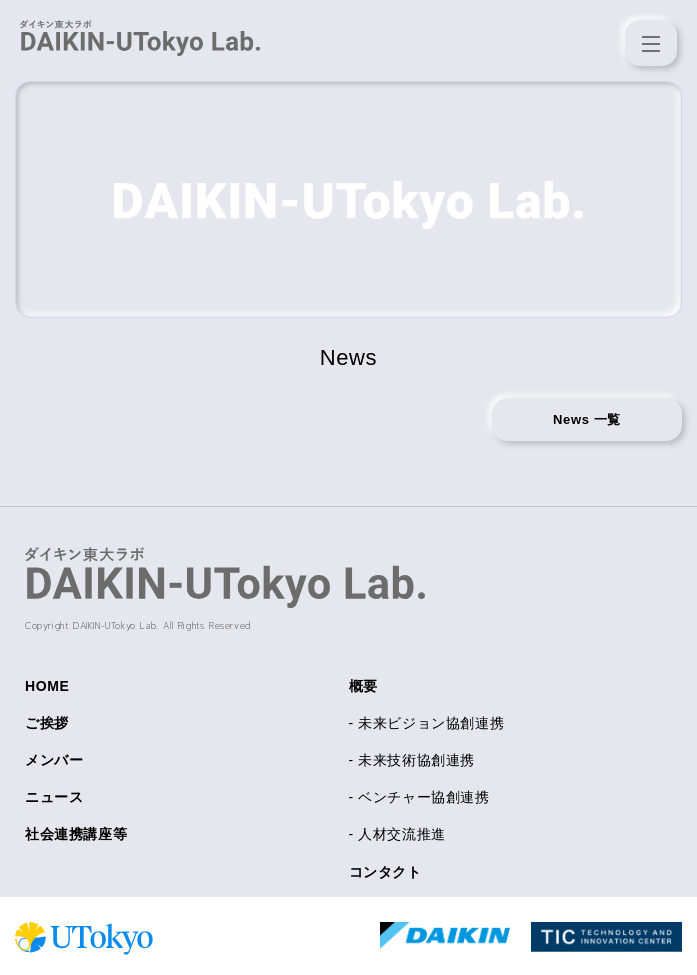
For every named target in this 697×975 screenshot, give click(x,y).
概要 (363, 686)
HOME (47, 686)
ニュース (54, 797)
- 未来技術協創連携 (412, 760)
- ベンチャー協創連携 (419, 797)
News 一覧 (587, 419)
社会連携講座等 (76, 834)
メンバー (54, 760)
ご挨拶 (47, 723)
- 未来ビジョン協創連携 (427, 723)
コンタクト (385, 872)
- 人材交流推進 (397, 834)
